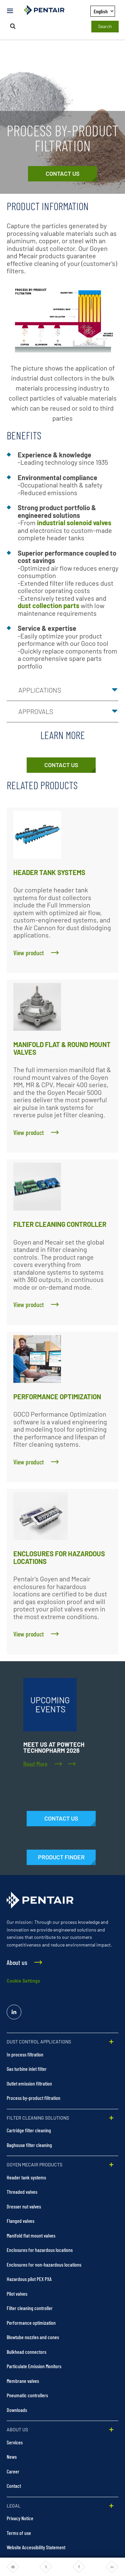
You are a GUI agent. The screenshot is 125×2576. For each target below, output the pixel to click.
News (12, 2456)
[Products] (61, 1857)
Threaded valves (22, 2191)
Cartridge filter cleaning (29, 2130)
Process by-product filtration (33, 2098)
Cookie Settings (23, 1981)
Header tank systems (26, 2177)
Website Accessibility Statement (36, 2547)
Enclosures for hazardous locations (40, 2250)
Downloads (17, 2410)
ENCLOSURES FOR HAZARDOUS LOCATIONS (59, 1557)
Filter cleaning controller (30, 2308)
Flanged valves (20, 2220)
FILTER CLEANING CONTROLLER (59, 1224)
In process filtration (25, 2054)
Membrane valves (23, 2381)
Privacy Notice (20, 2518)
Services (15, 2442)
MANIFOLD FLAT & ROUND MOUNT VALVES (62, 1048)
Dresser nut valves (24, 2206)
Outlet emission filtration (29, 2083)
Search (105, 26)
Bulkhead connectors (26, 2351)
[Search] (13, 26)
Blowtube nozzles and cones (33, 2337)
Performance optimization (31, 2322)
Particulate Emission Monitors (34, 2366)
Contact (14, 2485)
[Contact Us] (62, 173)
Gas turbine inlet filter (27, 2068)
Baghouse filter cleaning (29, 2145)
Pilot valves (17, 2293)
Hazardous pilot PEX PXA (29, 2279)
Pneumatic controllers (27, 2395)
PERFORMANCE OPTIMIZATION (57, 1397)
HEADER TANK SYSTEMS (49, 872)
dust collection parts (48, 605)
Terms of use (19, 2533)
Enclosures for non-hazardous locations (44, 2264)
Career (13, 2471)
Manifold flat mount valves (31, 2235)
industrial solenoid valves (74, 523)
